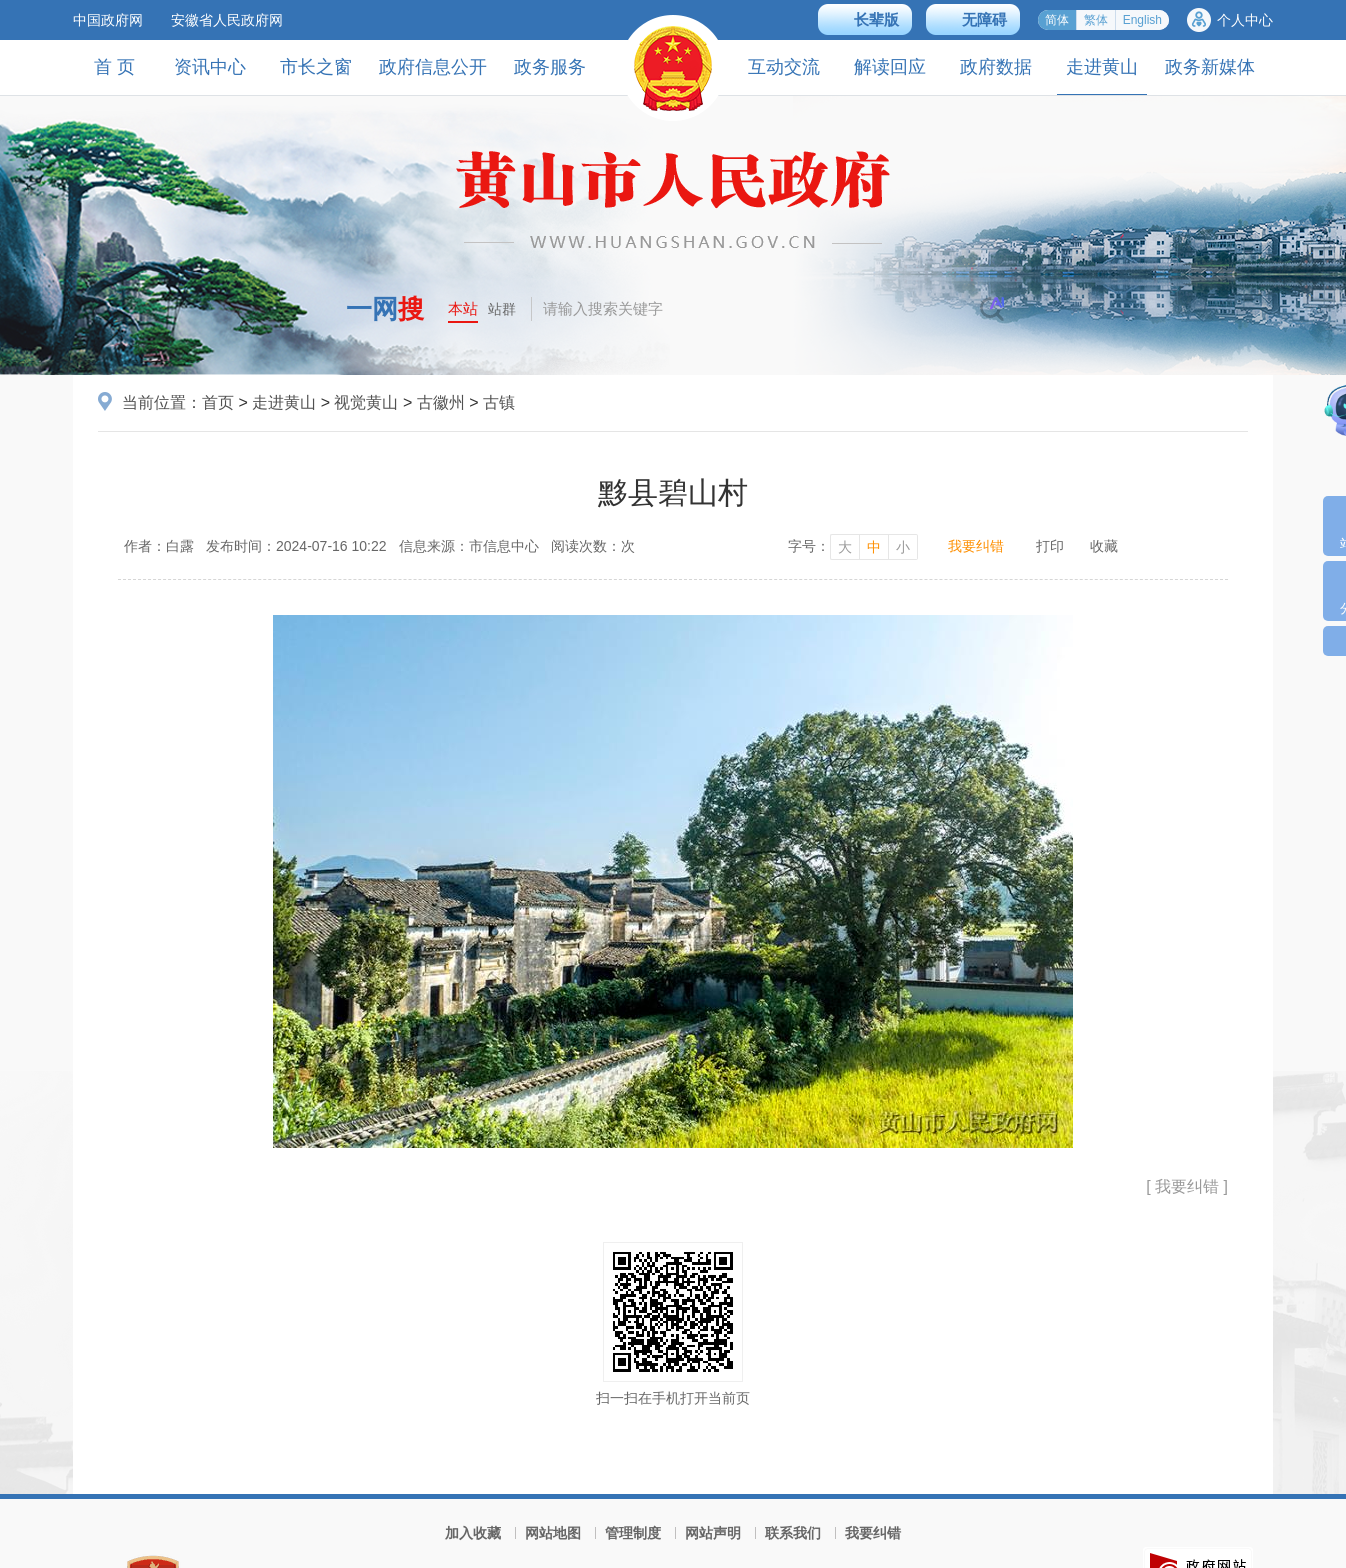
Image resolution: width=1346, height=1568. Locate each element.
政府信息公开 (433, 67)
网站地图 (553, 1533)
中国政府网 (108, 20)
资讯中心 (210, 67)
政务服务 (550, 67)
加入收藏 (473, 1533)
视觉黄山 (366, 402)
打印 (1050, 546)
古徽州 (441, 402)
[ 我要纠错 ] (1187, 1186)
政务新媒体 (1210, 67)
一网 (385, 309)
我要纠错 (976, 546)
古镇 (499, 402)
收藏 (1104, 546)
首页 (218, 402)
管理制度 (633, 1533)
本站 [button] (463, 308)
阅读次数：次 (593, 546)
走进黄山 (1102, 75)
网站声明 (713, 1533)
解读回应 (890, 67)
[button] (865, 19)
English (1142, 20)
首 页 (114, 67)
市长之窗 (316, 67)
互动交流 (784, 67)
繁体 (1096, 20)
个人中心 (1245, 20)
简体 (1057, 20)
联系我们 (793, 1533)
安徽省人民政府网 (227, 20)
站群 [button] (502, 309)
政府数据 (996, 67)
